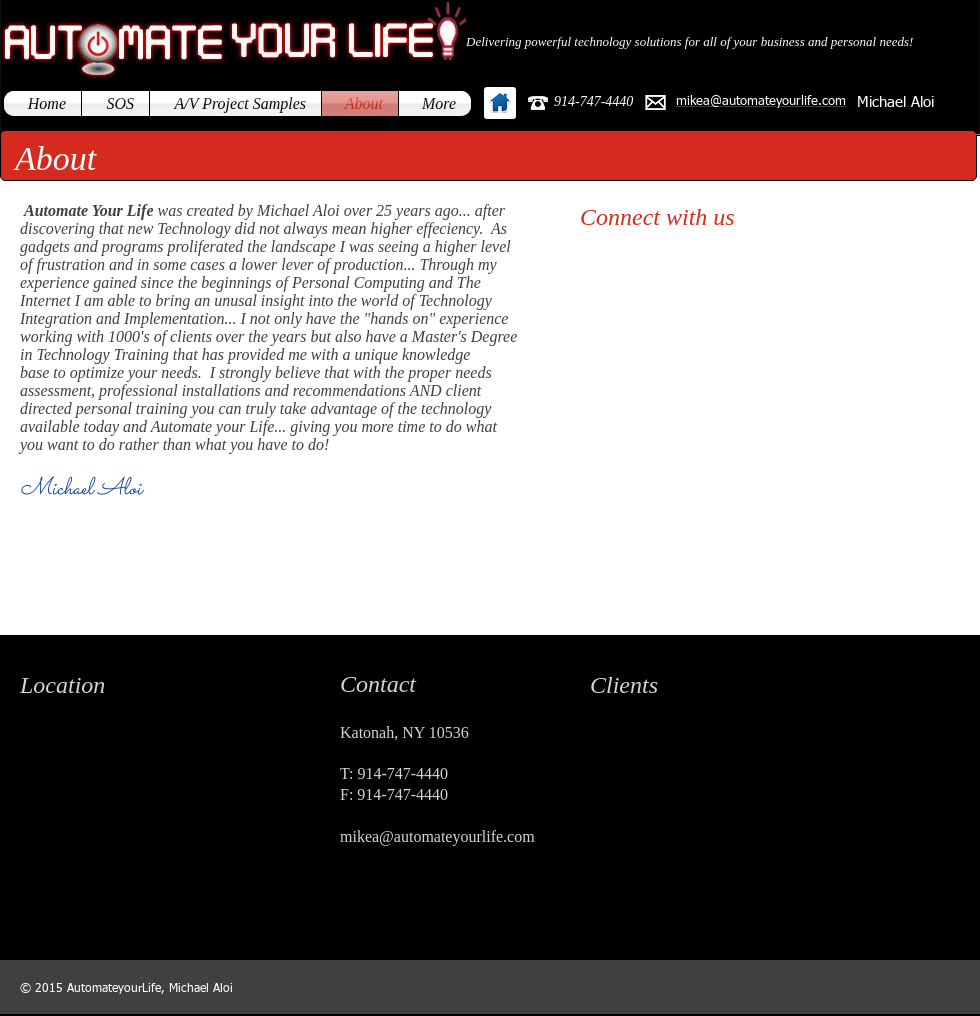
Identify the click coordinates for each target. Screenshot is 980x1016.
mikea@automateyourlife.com (437, 836)
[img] (620, 753)
